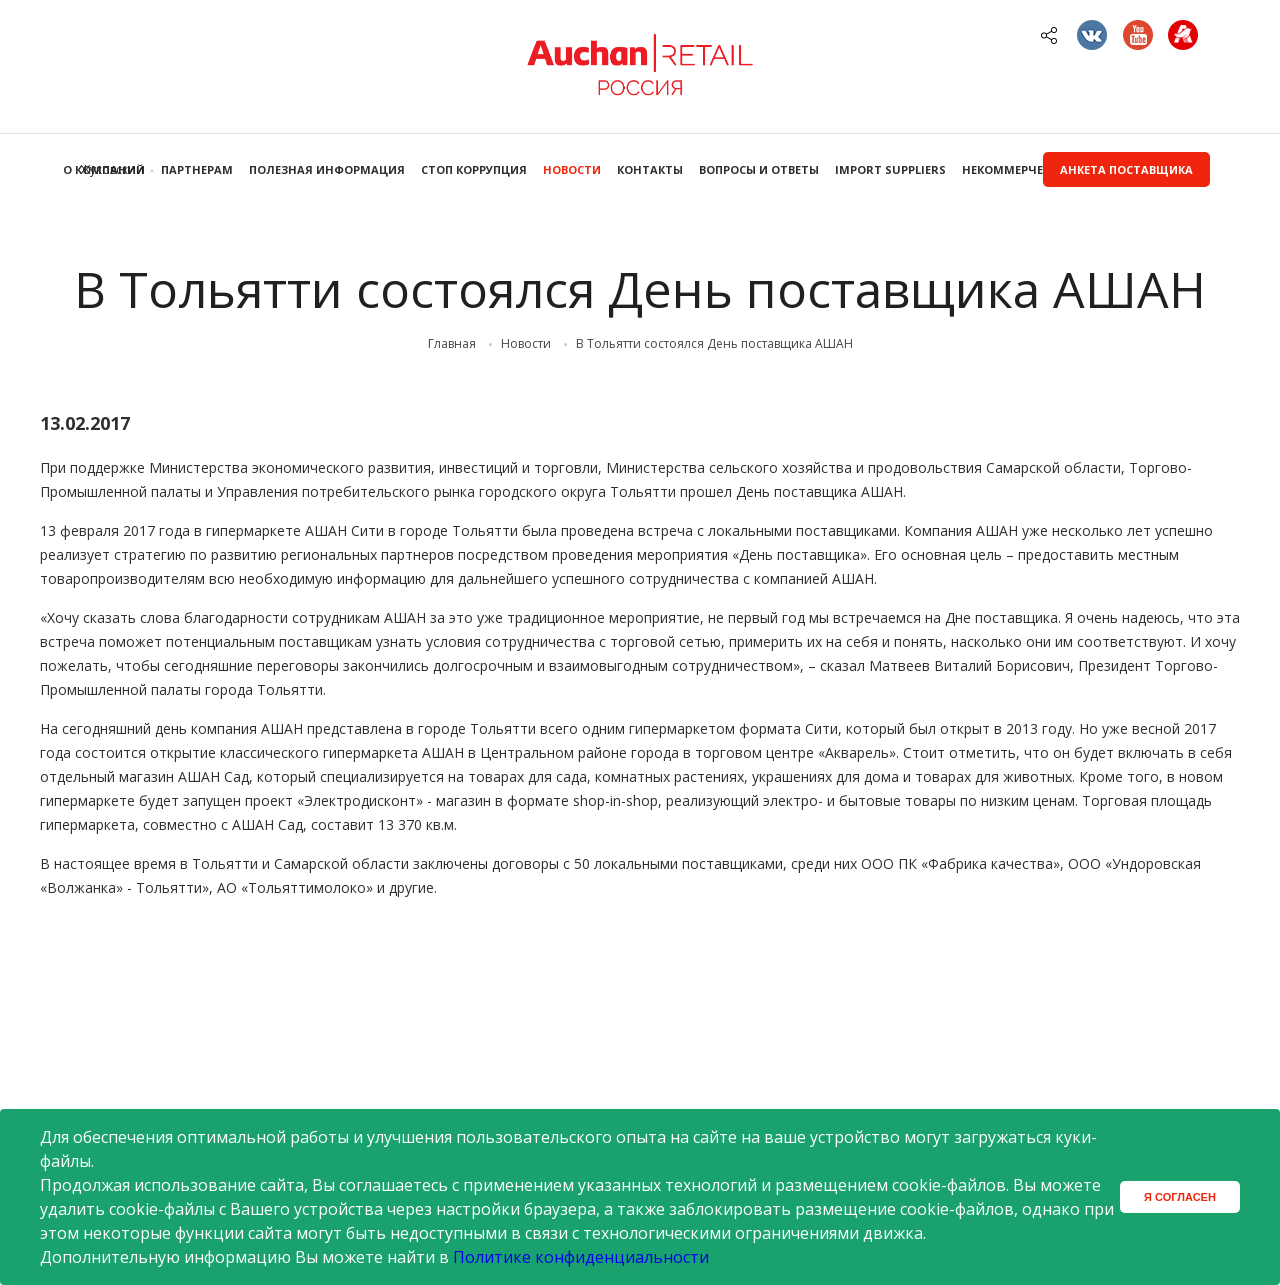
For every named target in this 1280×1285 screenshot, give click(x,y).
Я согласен (1180, 1197)
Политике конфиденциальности (581, 1257)
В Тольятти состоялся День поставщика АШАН (714, 344)
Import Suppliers (890, 169)
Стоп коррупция (474, 169)
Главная (452, 344)
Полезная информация (327, 169)
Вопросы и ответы (759, 169)
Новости (572, 169)
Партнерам (197, 169)
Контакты (650, 169)
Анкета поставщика (1126, 169)
